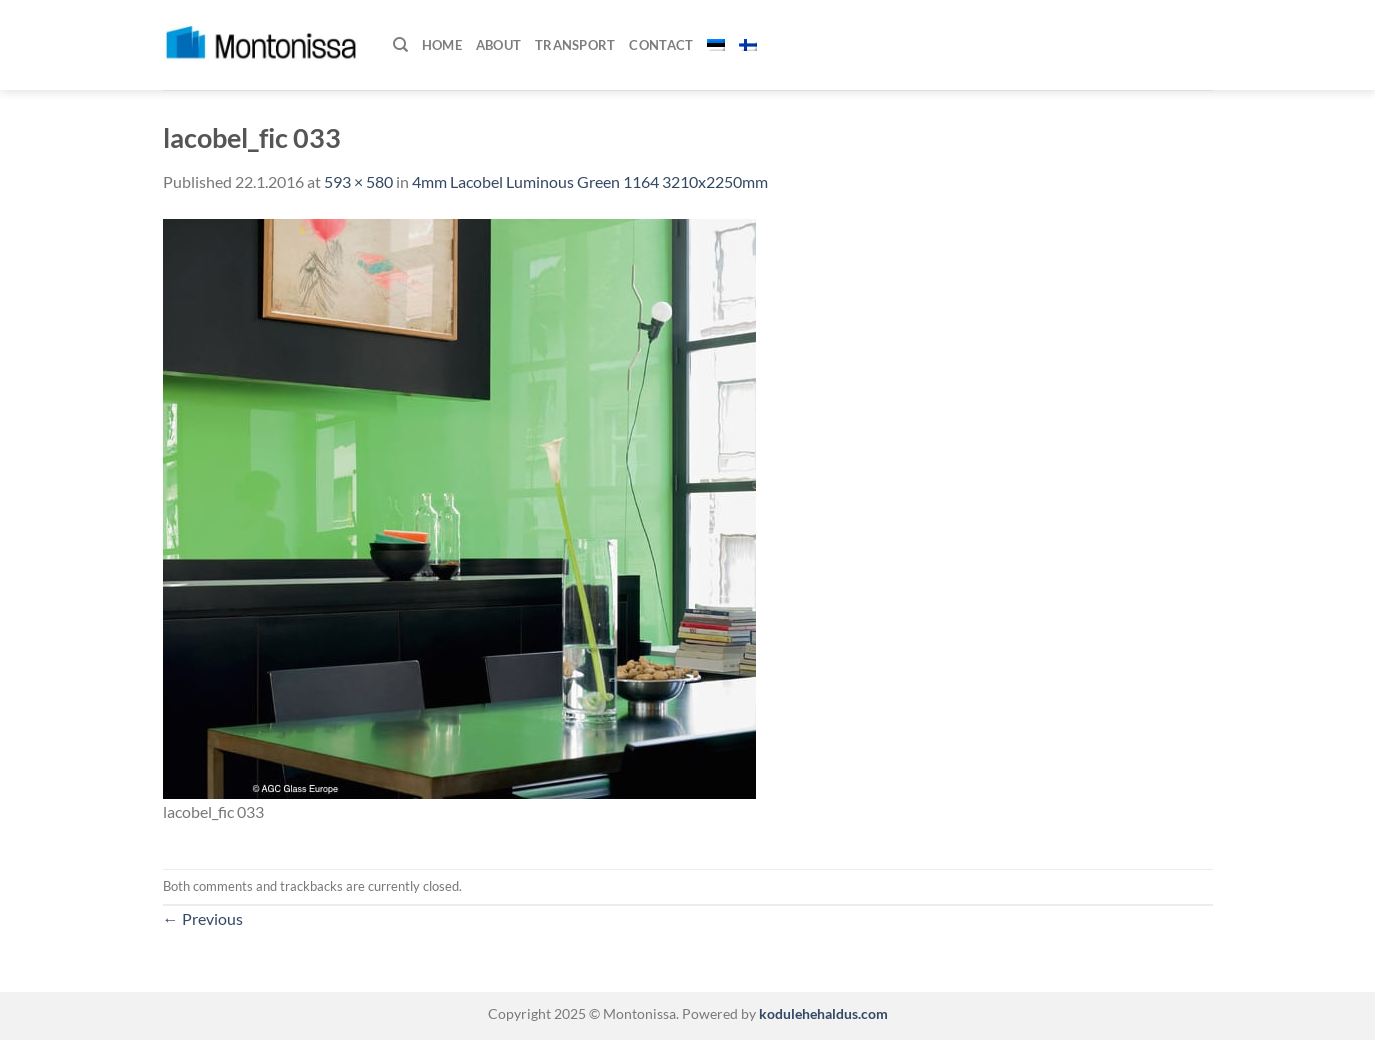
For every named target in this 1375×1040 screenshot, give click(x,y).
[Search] (400, 45)
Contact (661, 45)
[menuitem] (716, 45)
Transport (575, 45)
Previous (203, 918)
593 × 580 (358, 181)
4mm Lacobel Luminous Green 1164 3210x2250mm (590, 181)
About (498, 45)
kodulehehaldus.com (822, 1013)
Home (442, 45)
